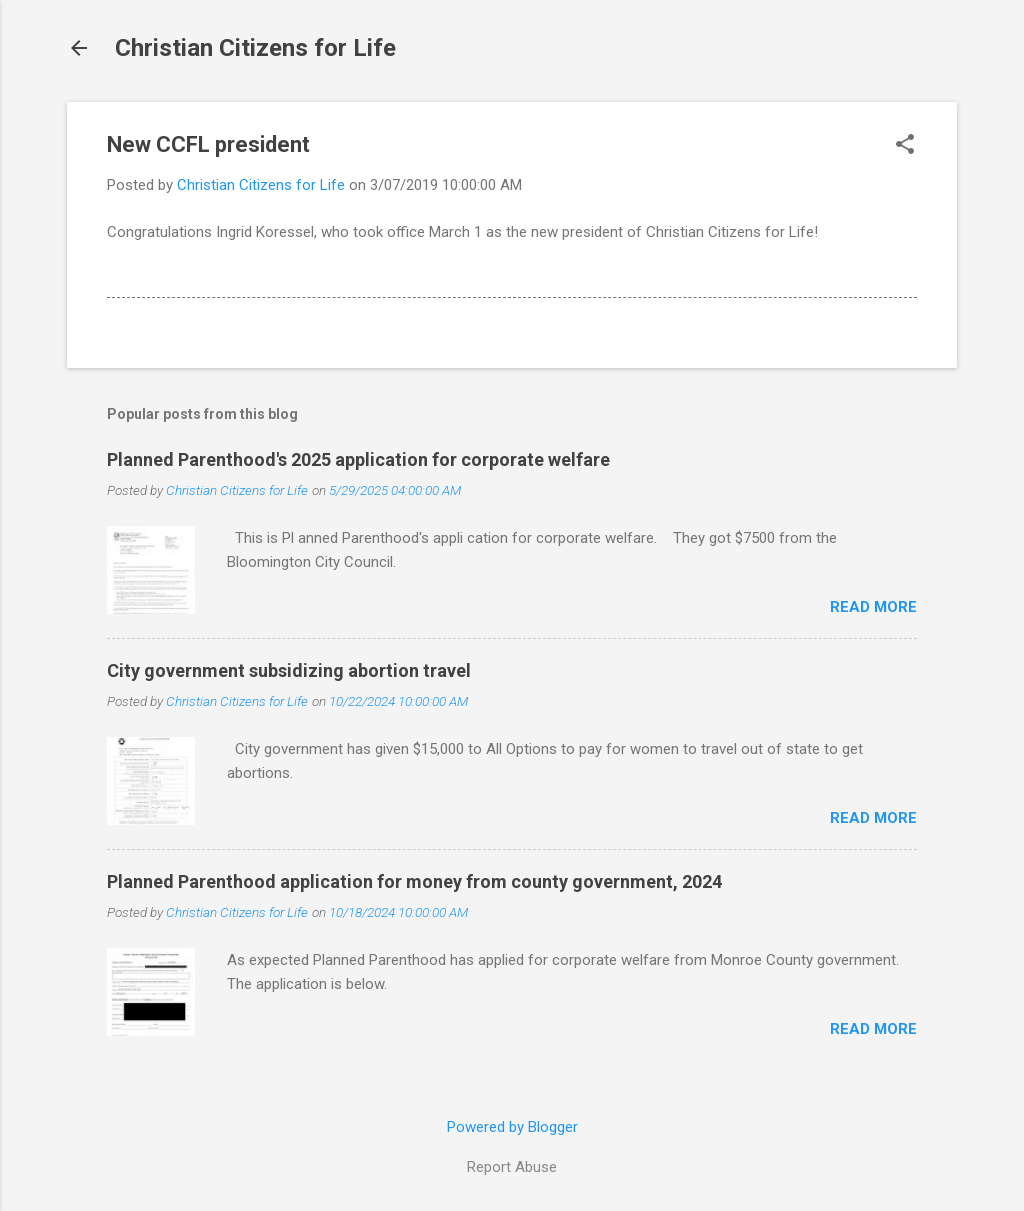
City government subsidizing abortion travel (289, 670)
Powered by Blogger (512, 1127)
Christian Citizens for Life (255, 48)
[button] (905, 146)
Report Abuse (512, 1167)
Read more (873, 607)
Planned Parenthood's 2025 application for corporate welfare (358, 459)
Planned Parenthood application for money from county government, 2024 (414, 881)
